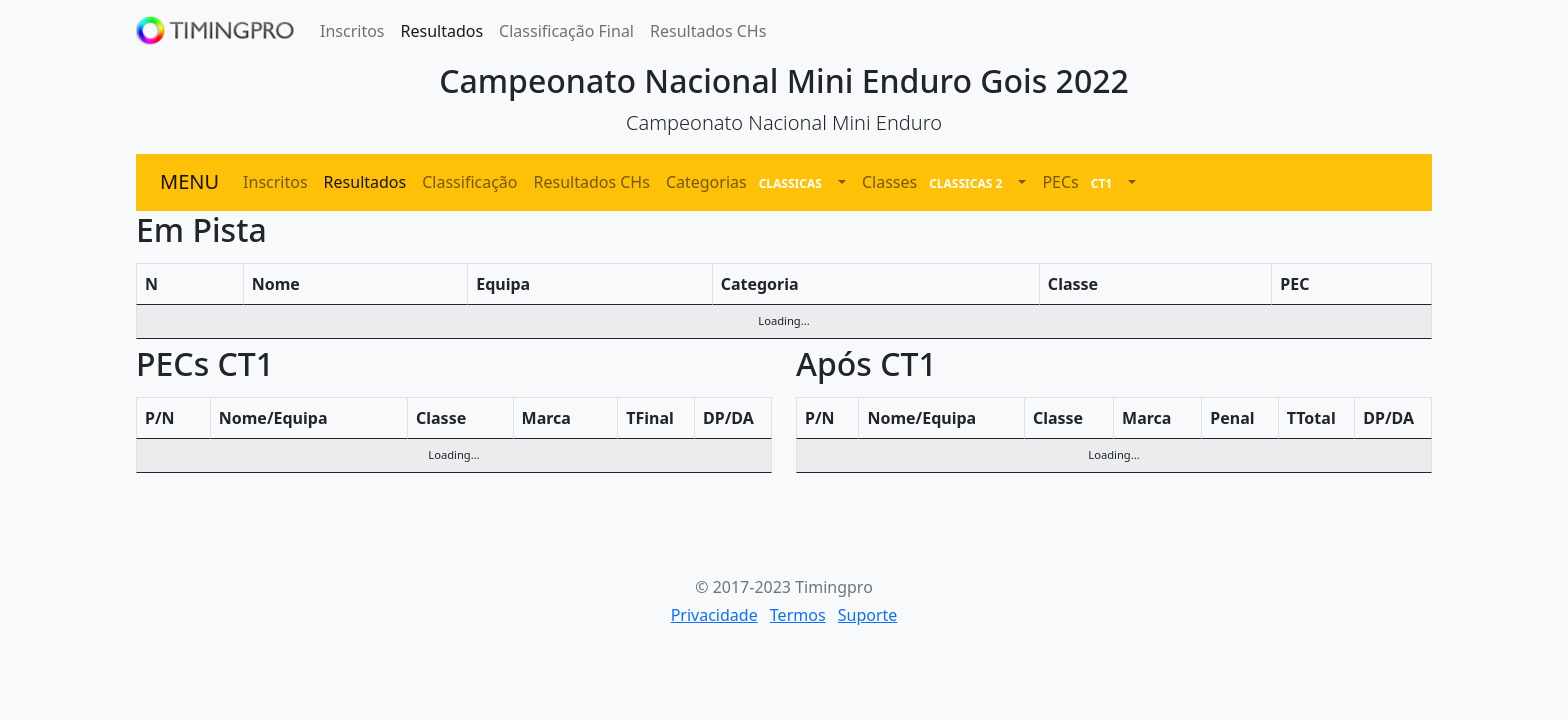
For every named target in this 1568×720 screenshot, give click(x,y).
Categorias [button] (750, 182)
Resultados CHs (708, 31)
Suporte (868, 615)
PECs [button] (1083, 182)
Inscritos (352, 31)
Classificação (469, 182)
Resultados (442, 31)
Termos (798, 615)
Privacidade (714, 615)
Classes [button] (938, 182)
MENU (189, 181)
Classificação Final (566, 31)
